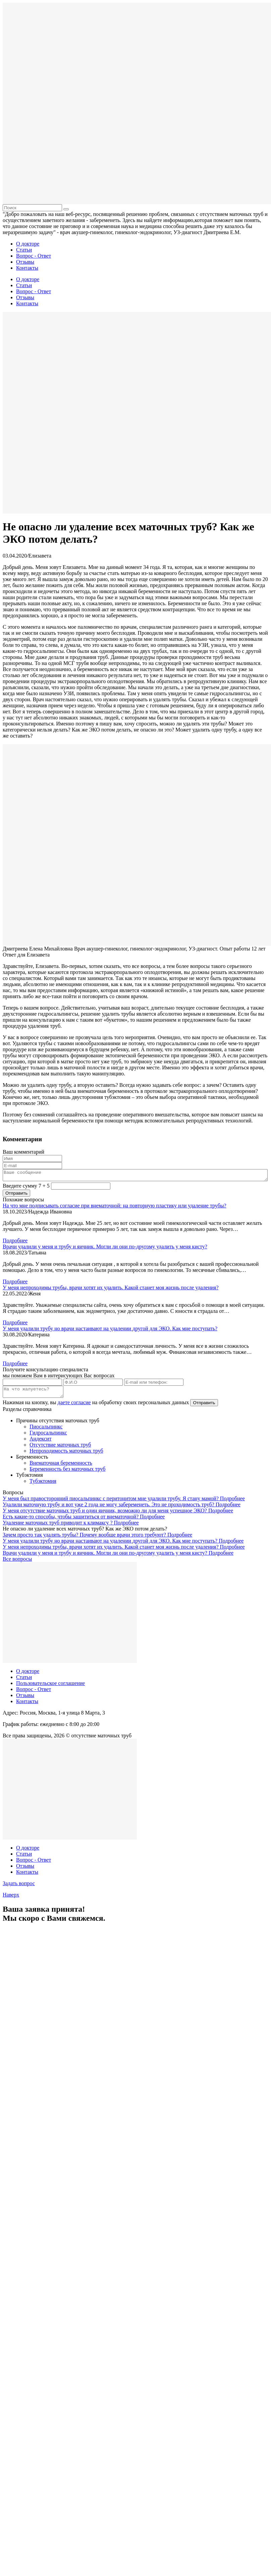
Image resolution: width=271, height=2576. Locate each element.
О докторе (27, 244)
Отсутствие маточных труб (60, 1449)
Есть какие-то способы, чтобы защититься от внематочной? (71, 1520)
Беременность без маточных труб (67, 1473)
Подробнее (15, 1242)
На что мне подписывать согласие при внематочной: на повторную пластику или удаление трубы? (114, 1207)
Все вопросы (17, 1563)
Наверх (11, 1899)
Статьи (24, 250)
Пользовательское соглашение (50, 1687)
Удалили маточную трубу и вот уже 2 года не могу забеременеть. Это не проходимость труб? (109, 1508)
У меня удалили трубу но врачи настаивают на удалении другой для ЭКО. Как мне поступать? (110, 1330)
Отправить (204, 1406)
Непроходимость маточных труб (66, 1455)
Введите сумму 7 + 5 (26, 1188)
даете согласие (74, 1406)
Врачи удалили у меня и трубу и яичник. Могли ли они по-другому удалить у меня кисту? (105, 1248)
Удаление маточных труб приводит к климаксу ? (58, 1526)
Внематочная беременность (61, 1467)
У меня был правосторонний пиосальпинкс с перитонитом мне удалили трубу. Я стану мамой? (111, 1502)
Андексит (40, 1443)
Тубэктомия (43, 1485)
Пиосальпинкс (46, 1430)
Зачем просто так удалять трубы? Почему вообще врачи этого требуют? (85, 1539)
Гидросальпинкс (48, 1436)
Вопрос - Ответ (33, 256)
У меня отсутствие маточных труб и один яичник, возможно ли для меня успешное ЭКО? (105, 1514)
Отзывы (25, 262)
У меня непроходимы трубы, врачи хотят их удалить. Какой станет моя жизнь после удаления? (110, 1289)
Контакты (27, 268)
